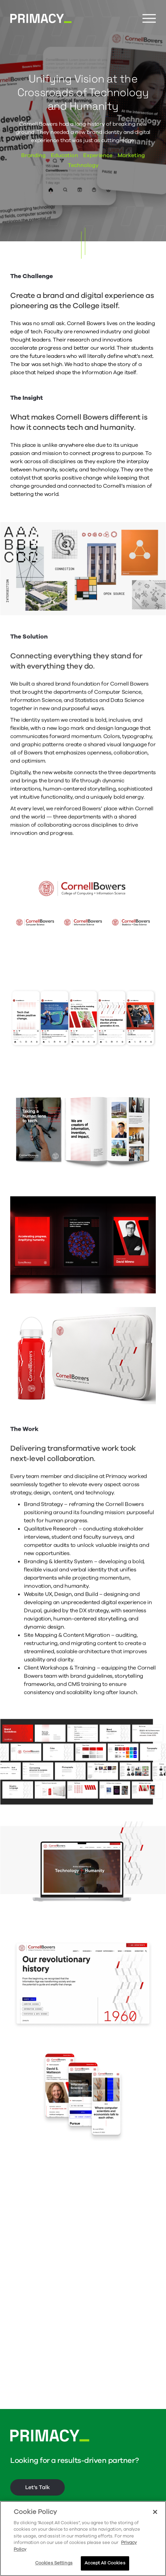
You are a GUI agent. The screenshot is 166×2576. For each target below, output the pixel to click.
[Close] (155, 2511)
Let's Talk (37, 2463)
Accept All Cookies (105, 2563)
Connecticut (75, 2500)
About (18, 2500)
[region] (83, 2538)
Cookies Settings (54, 2563)
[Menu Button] (149, 18)
